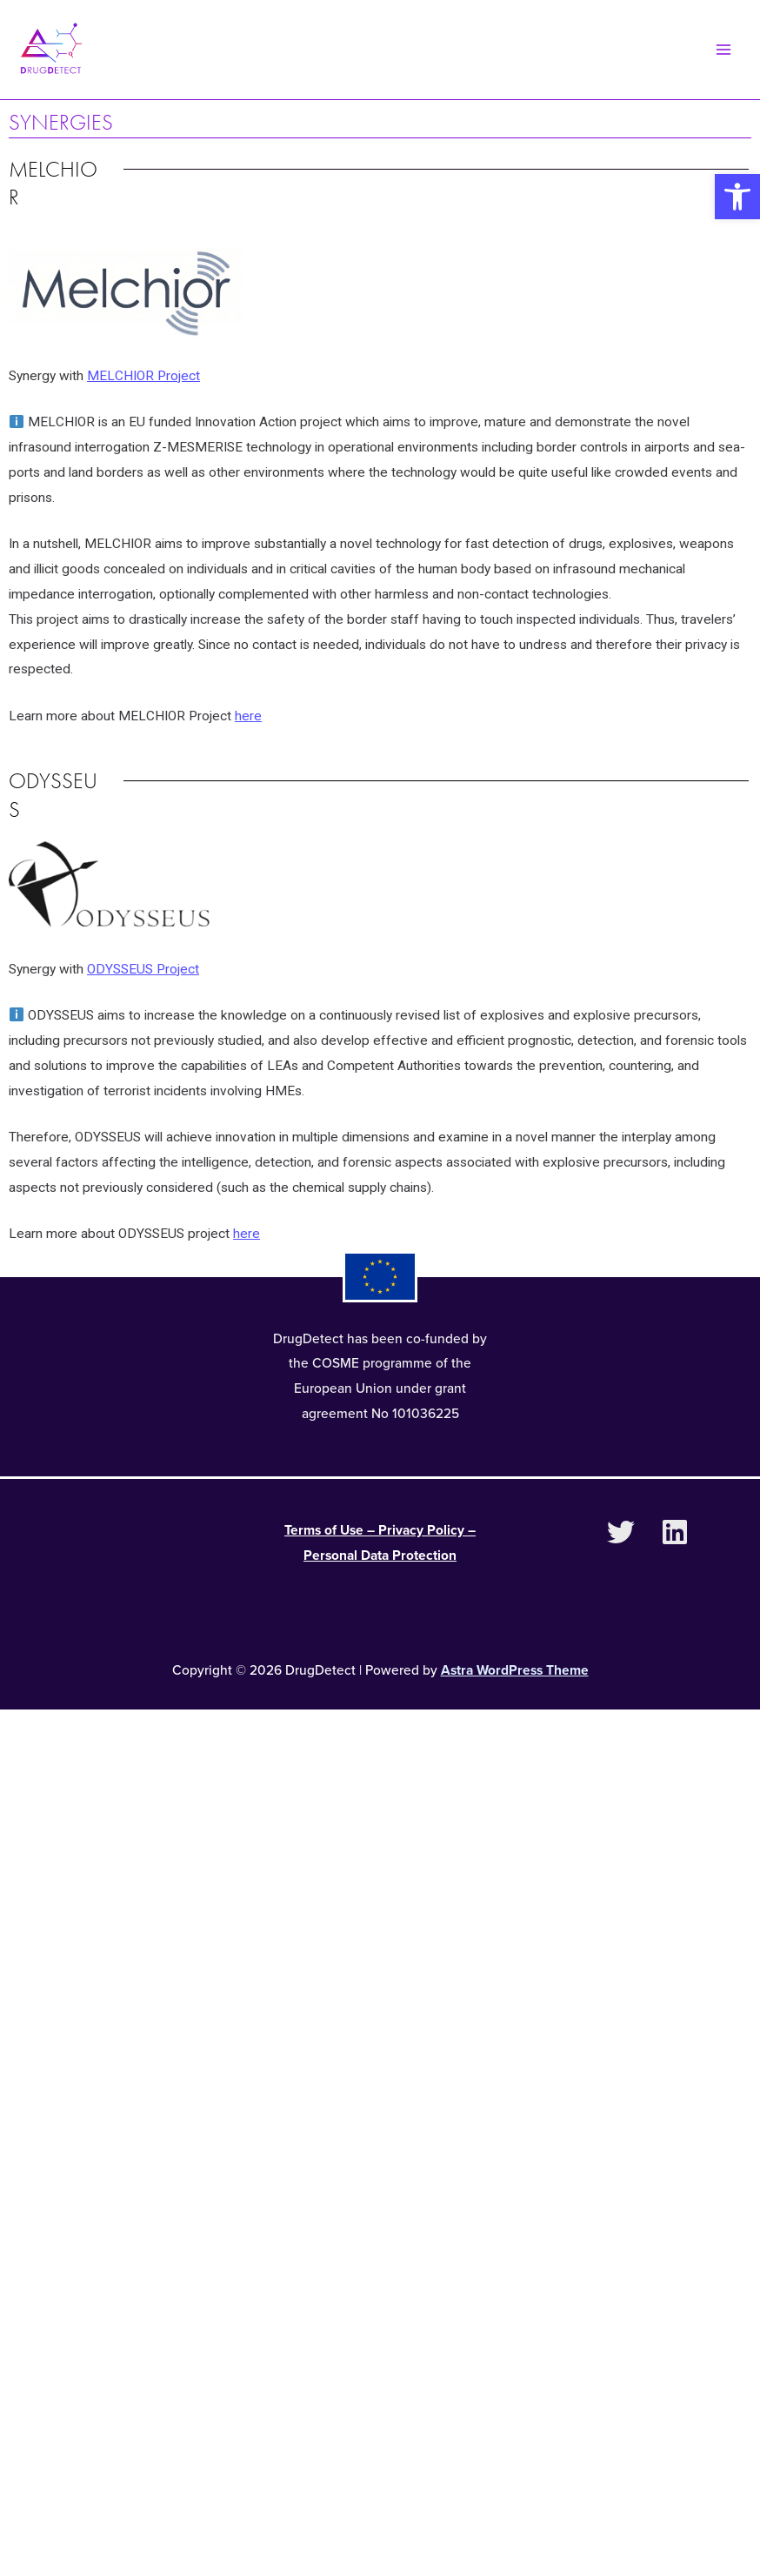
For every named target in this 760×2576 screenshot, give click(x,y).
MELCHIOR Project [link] (143, 382)
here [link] (248, 722)
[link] (737, 196)
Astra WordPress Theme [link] (515, 1676)
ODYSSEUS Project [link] (143, 975)
